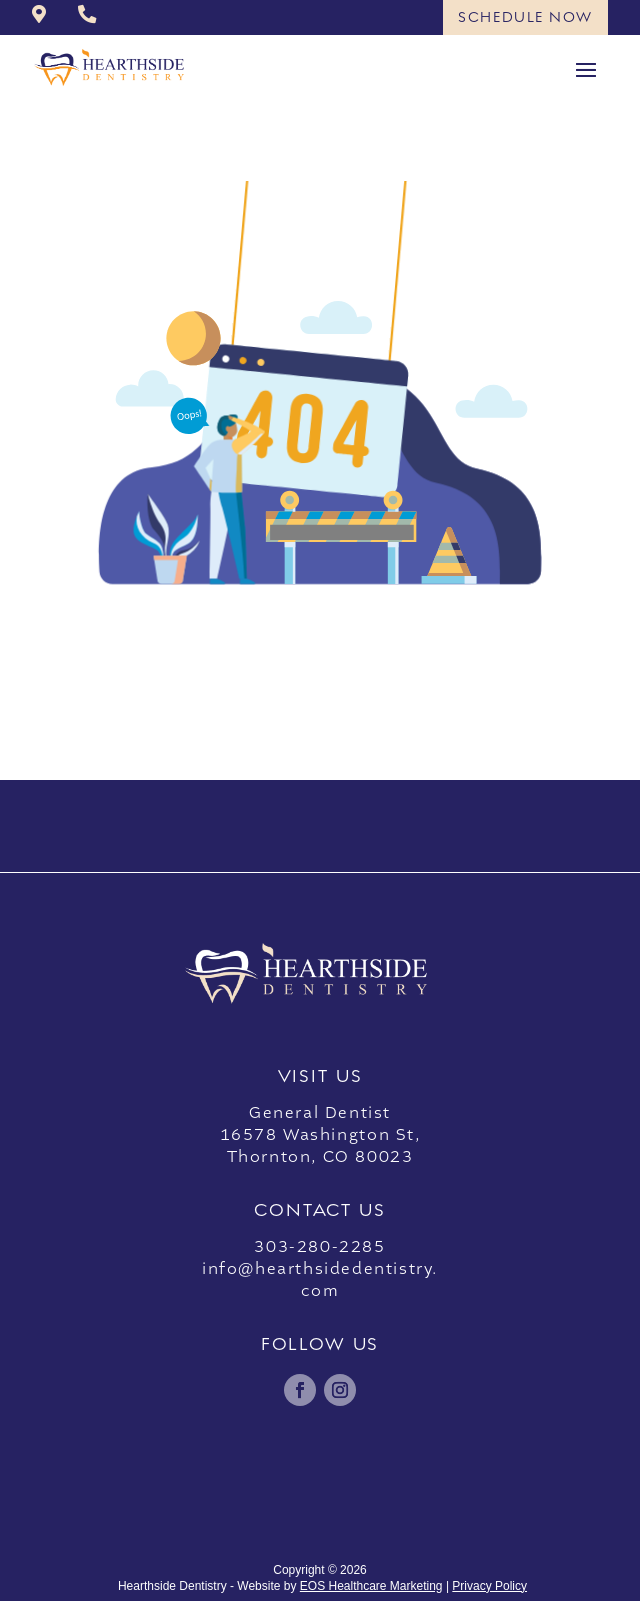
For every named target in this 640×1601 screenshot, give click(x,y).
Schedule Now (525, 17)
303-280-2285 (319, 1247)
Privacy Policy (489, 1586)
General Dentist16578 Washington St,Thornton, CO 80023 (320, 1135)
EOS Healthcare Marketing (371, 1586)
